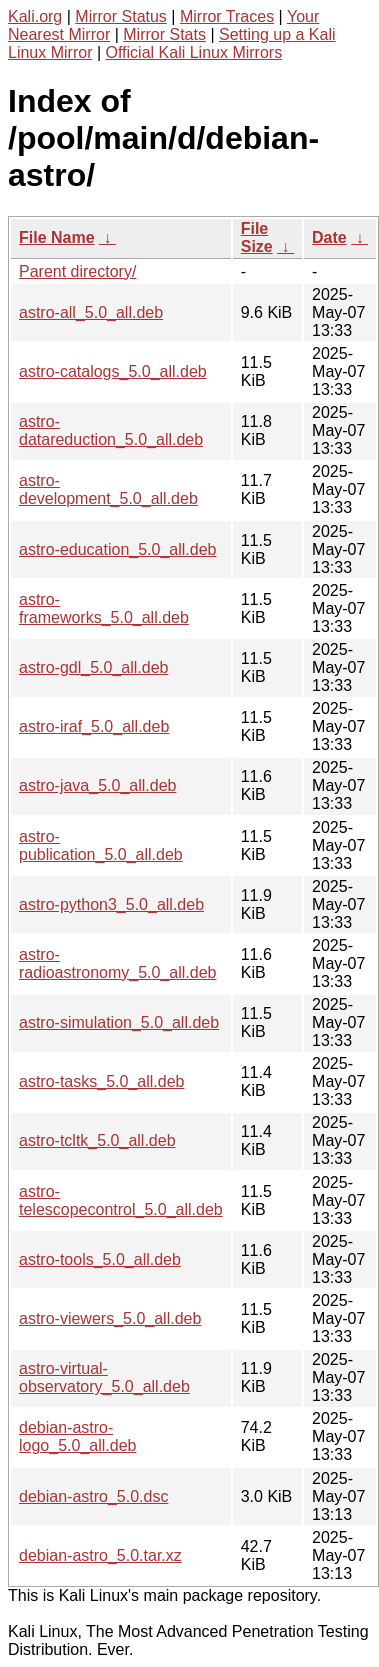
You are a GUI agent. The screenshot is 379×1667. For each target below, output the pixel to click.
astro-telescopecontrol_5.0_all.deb (121, 1200)
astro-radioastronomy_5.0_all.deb (117, 963)
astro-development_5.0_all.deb (108, 489)
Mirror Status (121, 16)
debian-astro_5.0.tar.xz (100, 1555)
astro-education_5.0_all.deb (117, 549)
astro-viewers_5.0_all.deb (110, 1318)
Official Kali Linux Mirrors (194, 52)
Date (329, 237)
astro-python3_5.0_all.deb (111, 904)
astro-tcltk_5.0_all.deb (97, 1140)
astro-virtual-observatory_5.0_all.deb (104, 1377)
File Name (57, 237)
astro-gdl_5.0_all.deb (93, 667)
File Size (257, 237)
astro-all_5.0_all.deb (91, 312)
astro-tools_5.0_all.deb (100, 1259)
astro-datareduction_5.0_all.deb (111, 430)
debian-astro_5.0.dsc (93, 1496)
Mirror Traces (227, 16)
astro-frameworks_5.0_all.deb (104, 608)
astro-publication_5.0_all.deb (101, 845)
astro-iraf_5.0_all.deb (94, 726)
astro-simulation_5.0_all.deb (119, 1022)
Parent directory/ (77, 271)
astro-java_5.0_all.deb (97, 785)
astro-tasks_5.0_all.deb (101, 1081)
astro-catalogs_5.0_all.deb (113, 371)
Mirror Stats (164, 34)
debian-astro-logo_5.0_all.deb (77, 1436)
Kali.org (35, 16)
